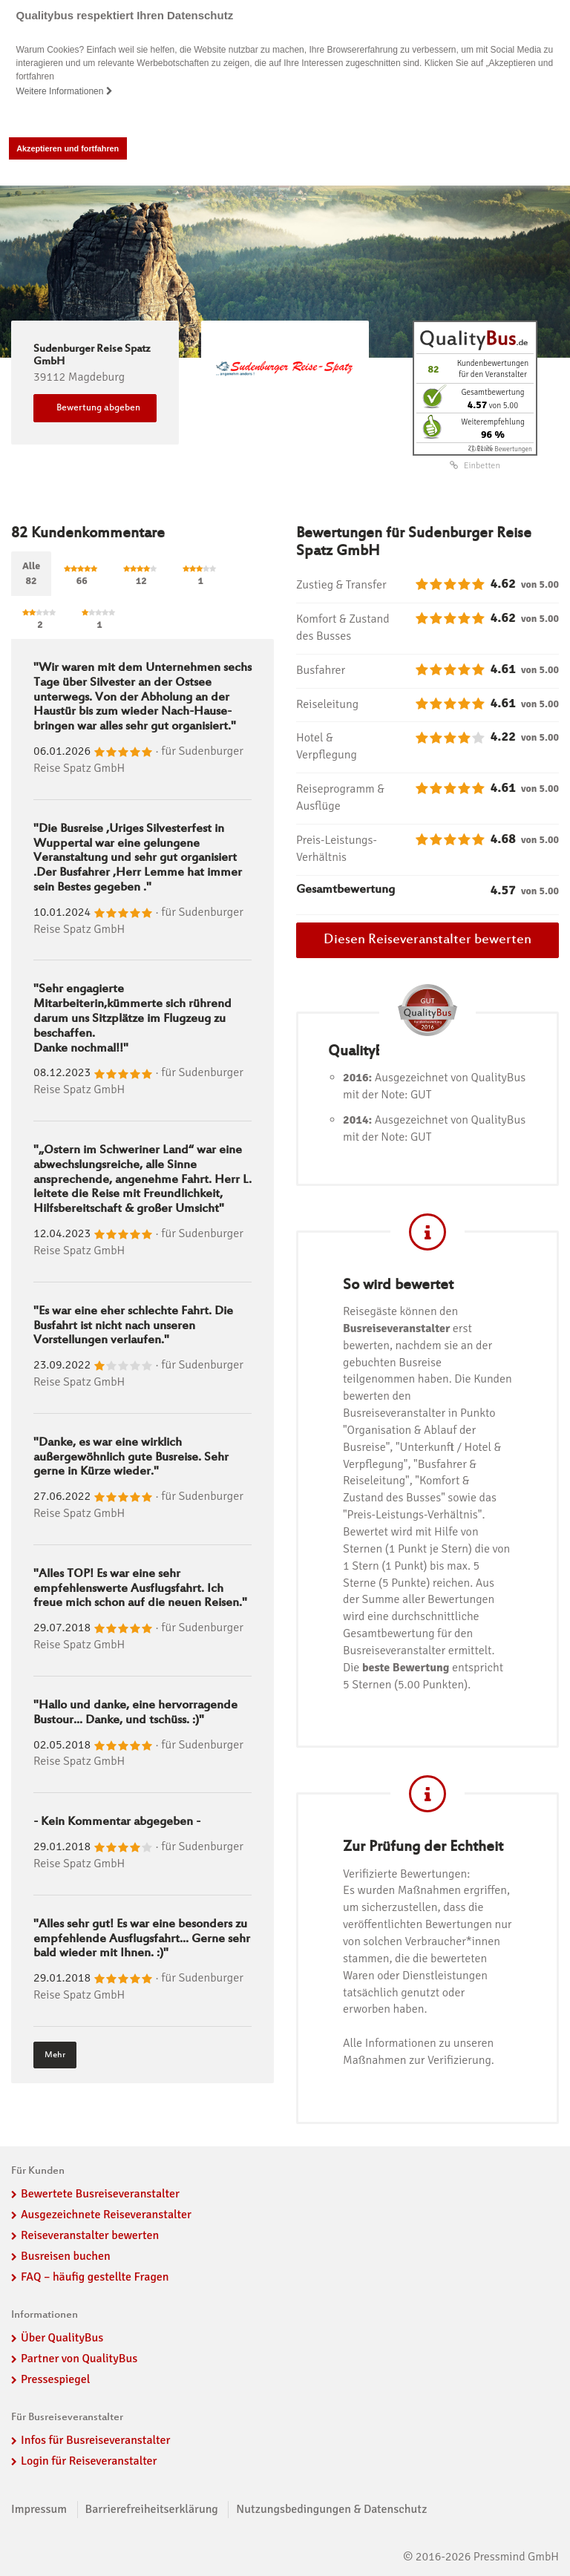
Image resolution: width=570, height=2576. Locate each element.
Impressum (39, 2509)
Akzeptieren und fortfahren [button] (67, 148)
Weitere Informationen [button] (64, 91)
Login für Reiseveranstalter (89, 2461)
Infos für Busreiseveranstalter (95, 2440)
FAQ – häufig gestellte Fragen (95, 2276)
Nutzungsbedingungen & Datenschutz (331, 2509)
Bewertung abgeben (98, 407)
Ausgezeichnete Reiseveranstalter (106, 2214)
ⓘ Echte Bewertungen (500, 449)
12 (141, 576)
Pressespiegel (55, 2379)
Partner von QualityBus (79, 2358)
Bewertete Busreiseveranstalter (100, 2193)
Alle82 (31, 573)
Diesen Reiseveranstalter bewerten (427, 940)
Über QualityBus (62, 2337)
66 (81, 576)
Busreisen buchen (66, 2256)
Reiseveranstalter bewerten (90, 2235)
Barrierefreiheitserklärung (151, 2509)
